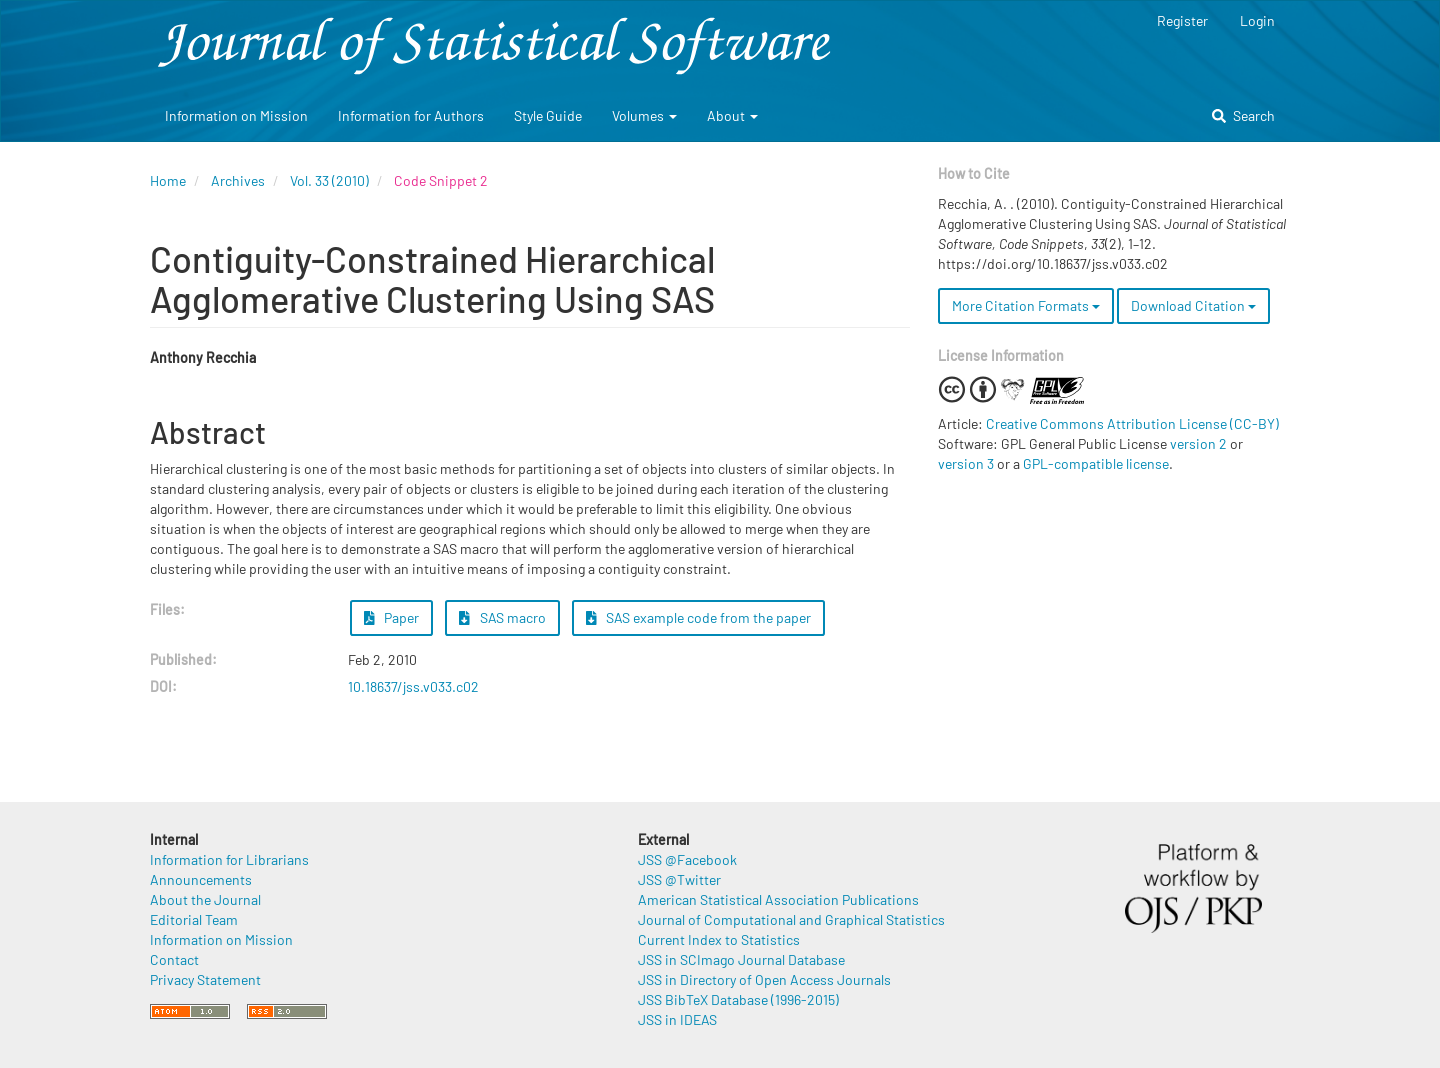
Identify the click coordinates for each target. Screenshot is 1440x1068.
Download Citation (1193, 305)
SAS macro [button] (502, 617)
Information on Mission (236, 115)
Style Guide (548, 115)
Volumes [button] (644, 115)
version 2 (1198, 443)
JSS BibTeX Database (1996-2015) (738, 999)
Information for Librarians (229, 859)
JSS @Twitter (679, 879)
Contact (174, 959)
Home (168, 180)
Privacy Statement (205, 979)
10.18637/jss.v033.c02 (413, 686)
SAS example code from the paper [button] (699, 617)
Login (1257, 20)
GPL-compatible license (1096, 463)
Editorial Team (194, 919)
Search (1243, 115)
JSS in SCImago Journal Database (741, 959)
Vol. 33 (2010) (329, 180)
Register (1182, 20)
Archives (238, 180)
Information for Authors (411, 115)
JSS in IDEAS (677, 1019)
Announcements (201, 879)
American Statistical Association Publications (778, 899)
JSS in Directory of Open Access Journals (764, 979)
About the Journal (205, 899)
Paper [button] (392, 617)
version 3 (966, 463)
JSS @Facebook (687, 859)
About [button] (732, 115)
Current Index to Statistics (719, 939)
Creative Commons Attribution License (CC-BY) (1132, 423)
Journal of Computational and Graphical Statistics (791, 919)
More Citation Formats (1026, 305)
